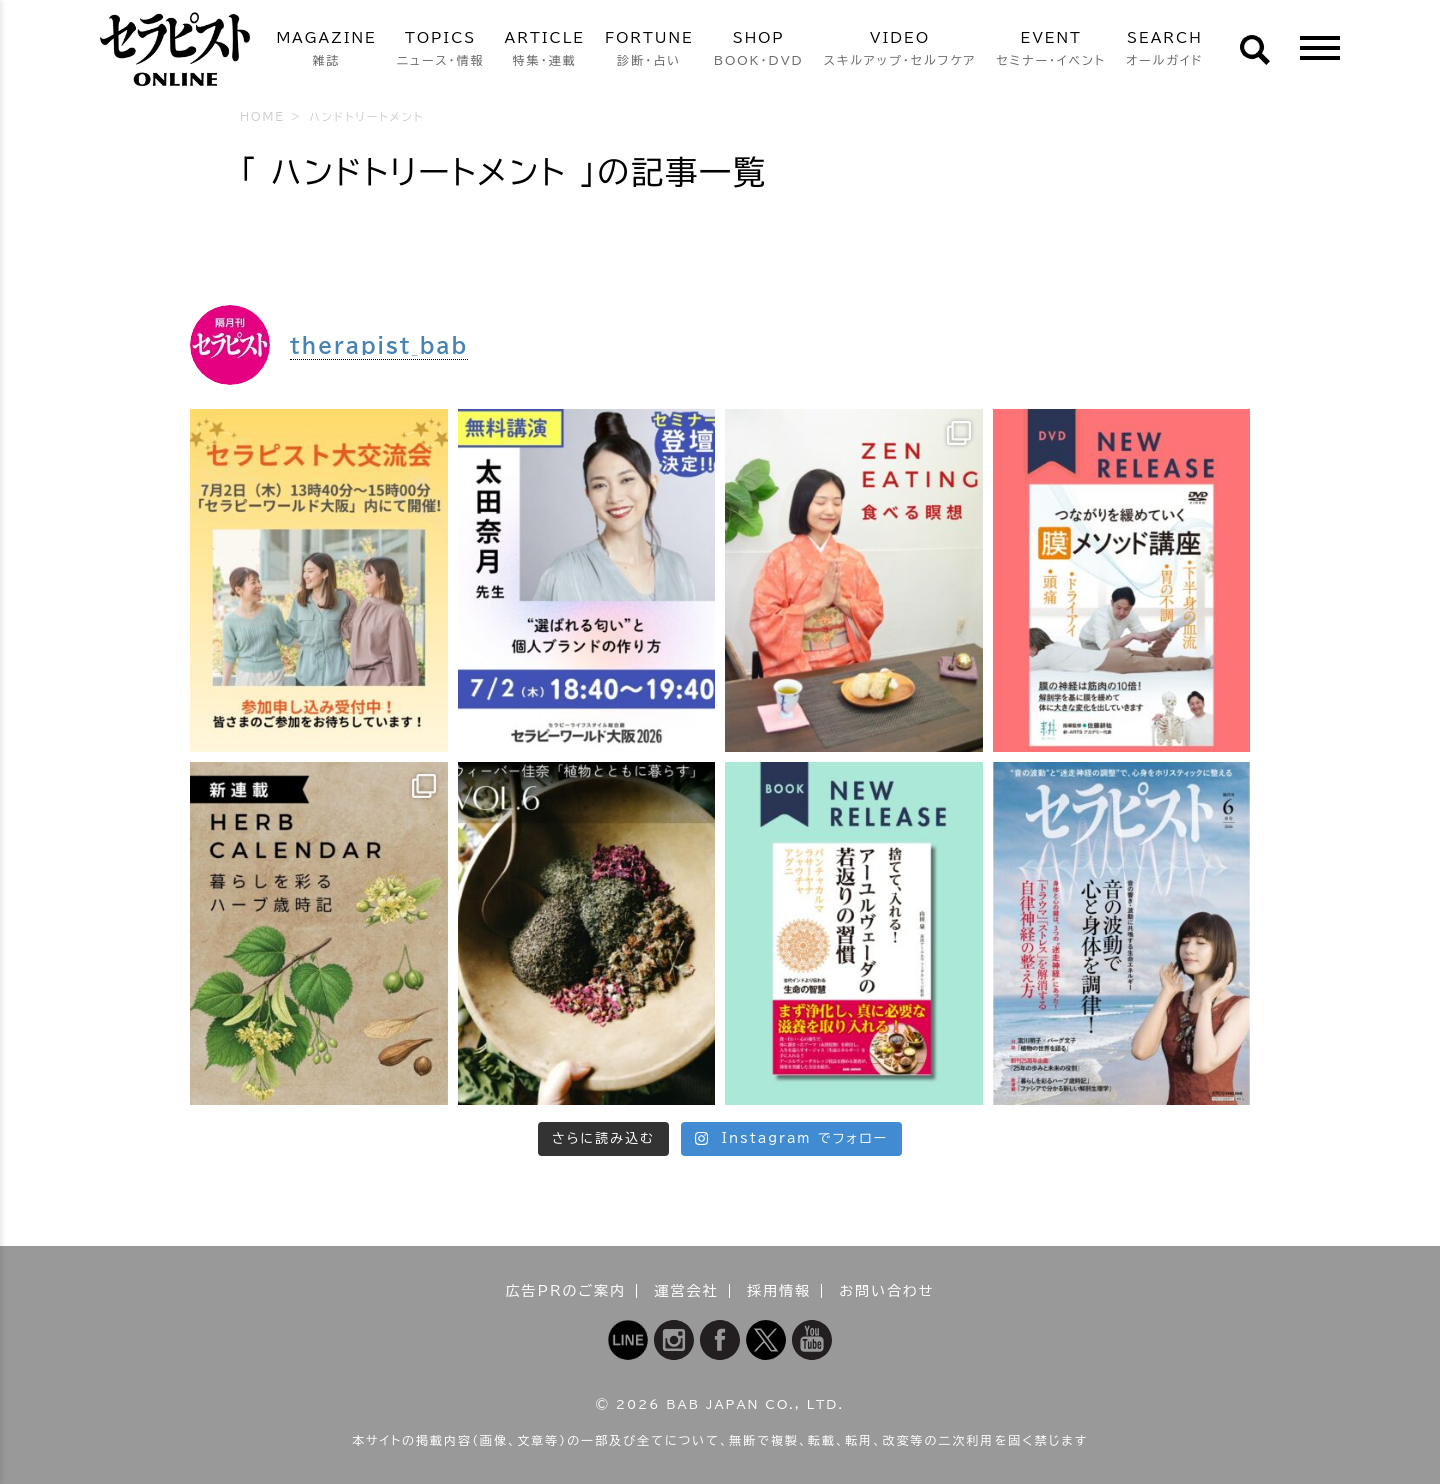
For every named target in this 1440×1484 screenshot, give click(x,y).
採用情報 (779, 1291)
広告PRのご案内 (566, 1291)
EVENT (1051, 50)
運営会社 (687, 1291)
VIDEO (900, 50)
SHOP (759, 50)
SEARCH (1165, 50)
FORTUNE (649, 50)
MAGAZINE (326, 50)
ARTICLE (545, 50)
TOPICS (441, 50)
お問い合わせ (886, 1291)
